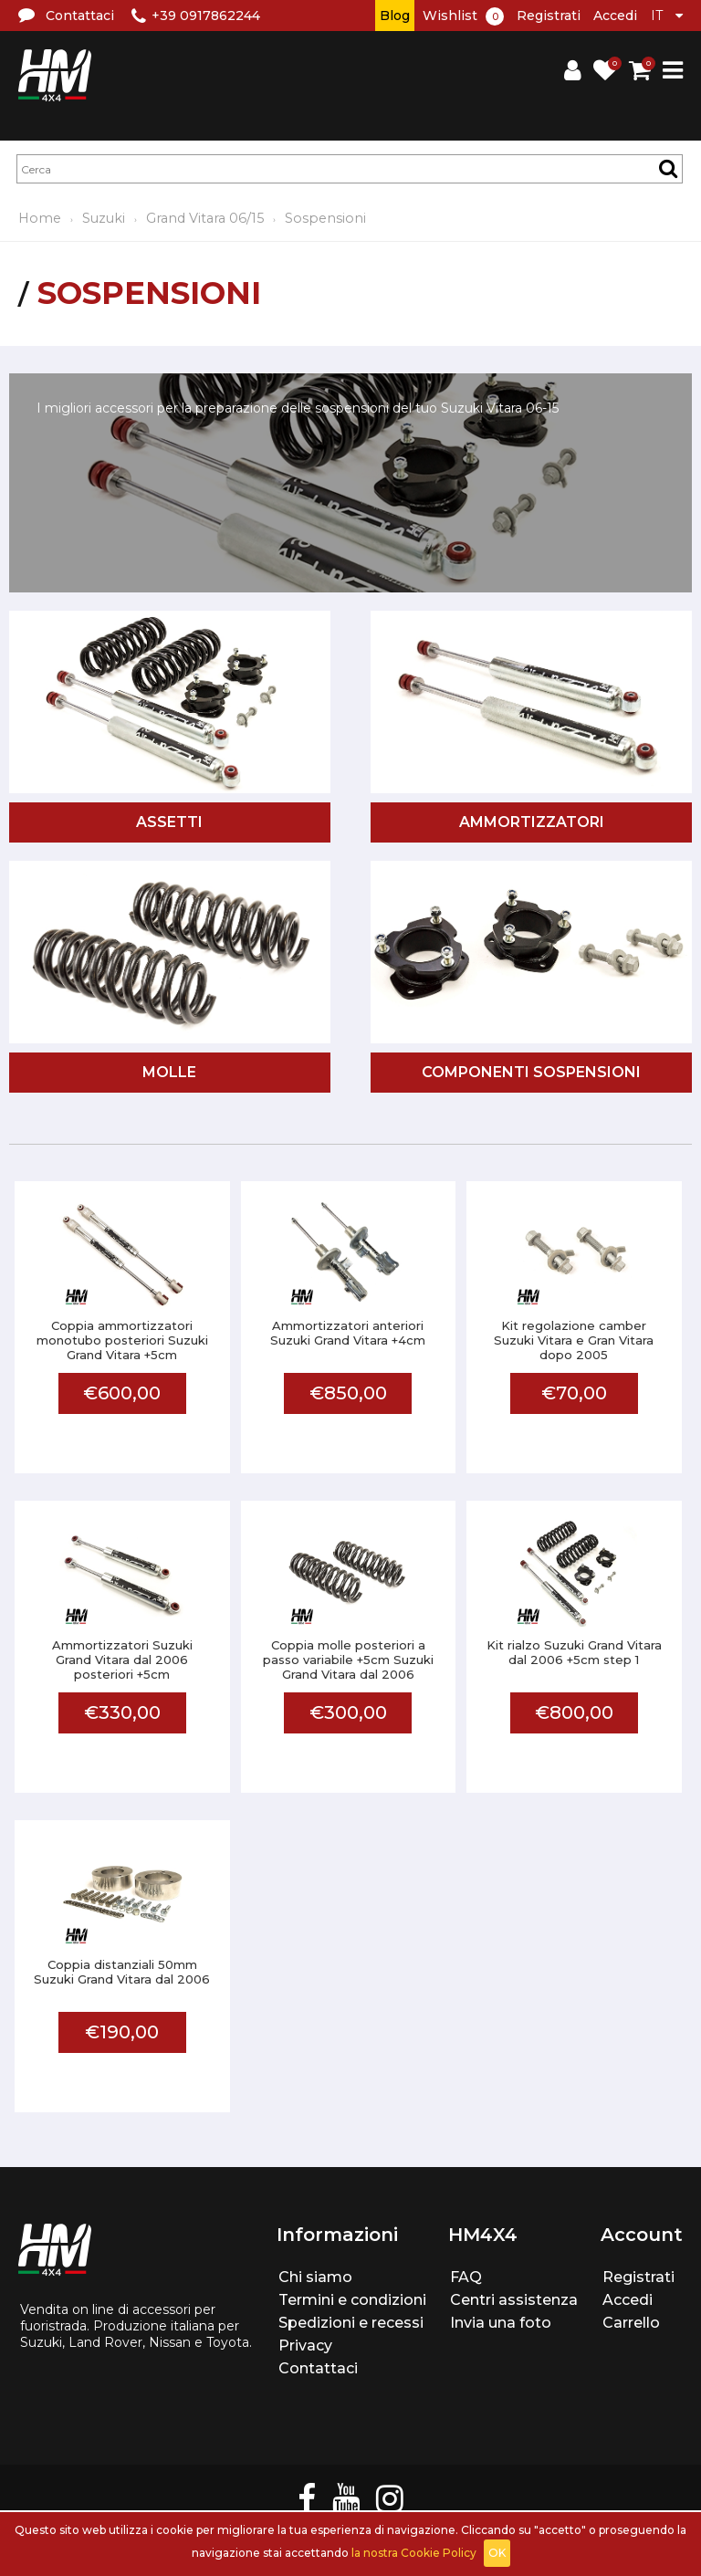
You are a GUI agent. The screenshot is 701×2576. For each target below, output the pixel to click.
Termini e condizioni (352, 2300)
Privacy (305, 2345)
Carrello (631, 2322)
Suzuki (103, 218)
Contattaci (318, 2368)
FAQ (466, 2277)
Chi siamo (315, 2277)
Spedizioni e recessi (351, 2322)
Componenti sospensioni (531, 1072)
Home (39, 218)
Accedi (615, 15)
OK (497, 2553)
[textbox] (349, 168)
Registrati (549, 15)
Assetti (169, 822)
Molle (169, 1072)
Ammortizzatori (531, 822)
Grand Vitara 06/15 (205, 218)
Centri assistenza (514, 2300)
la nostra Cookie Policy (413, 2553)
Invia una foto (500, 2322)
